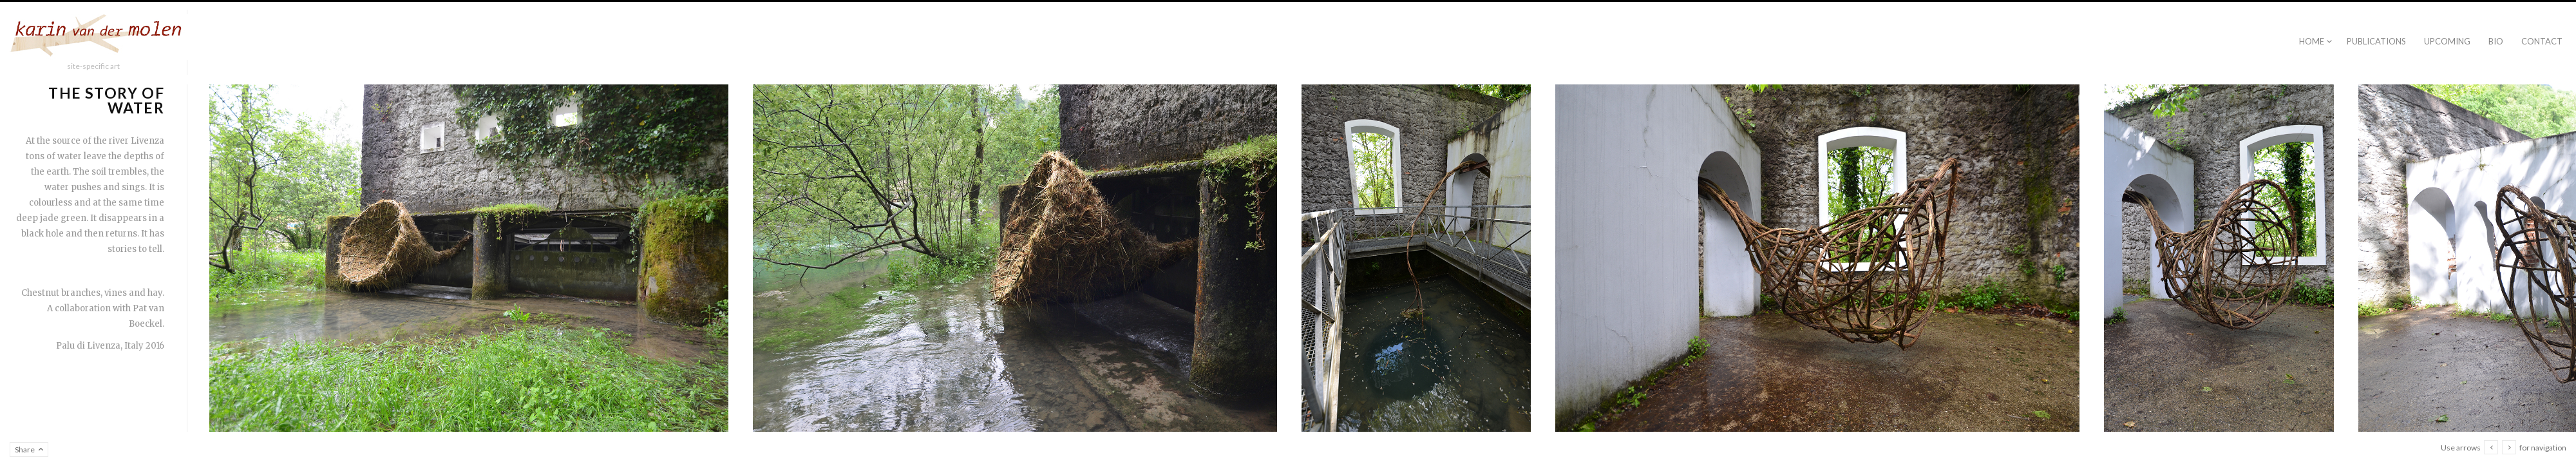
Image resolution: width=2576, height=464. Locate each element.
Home (2311, 41)
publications (2376, 41)
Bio (2495, 41)
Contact (2541, 41)
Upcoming (2447, 41)
